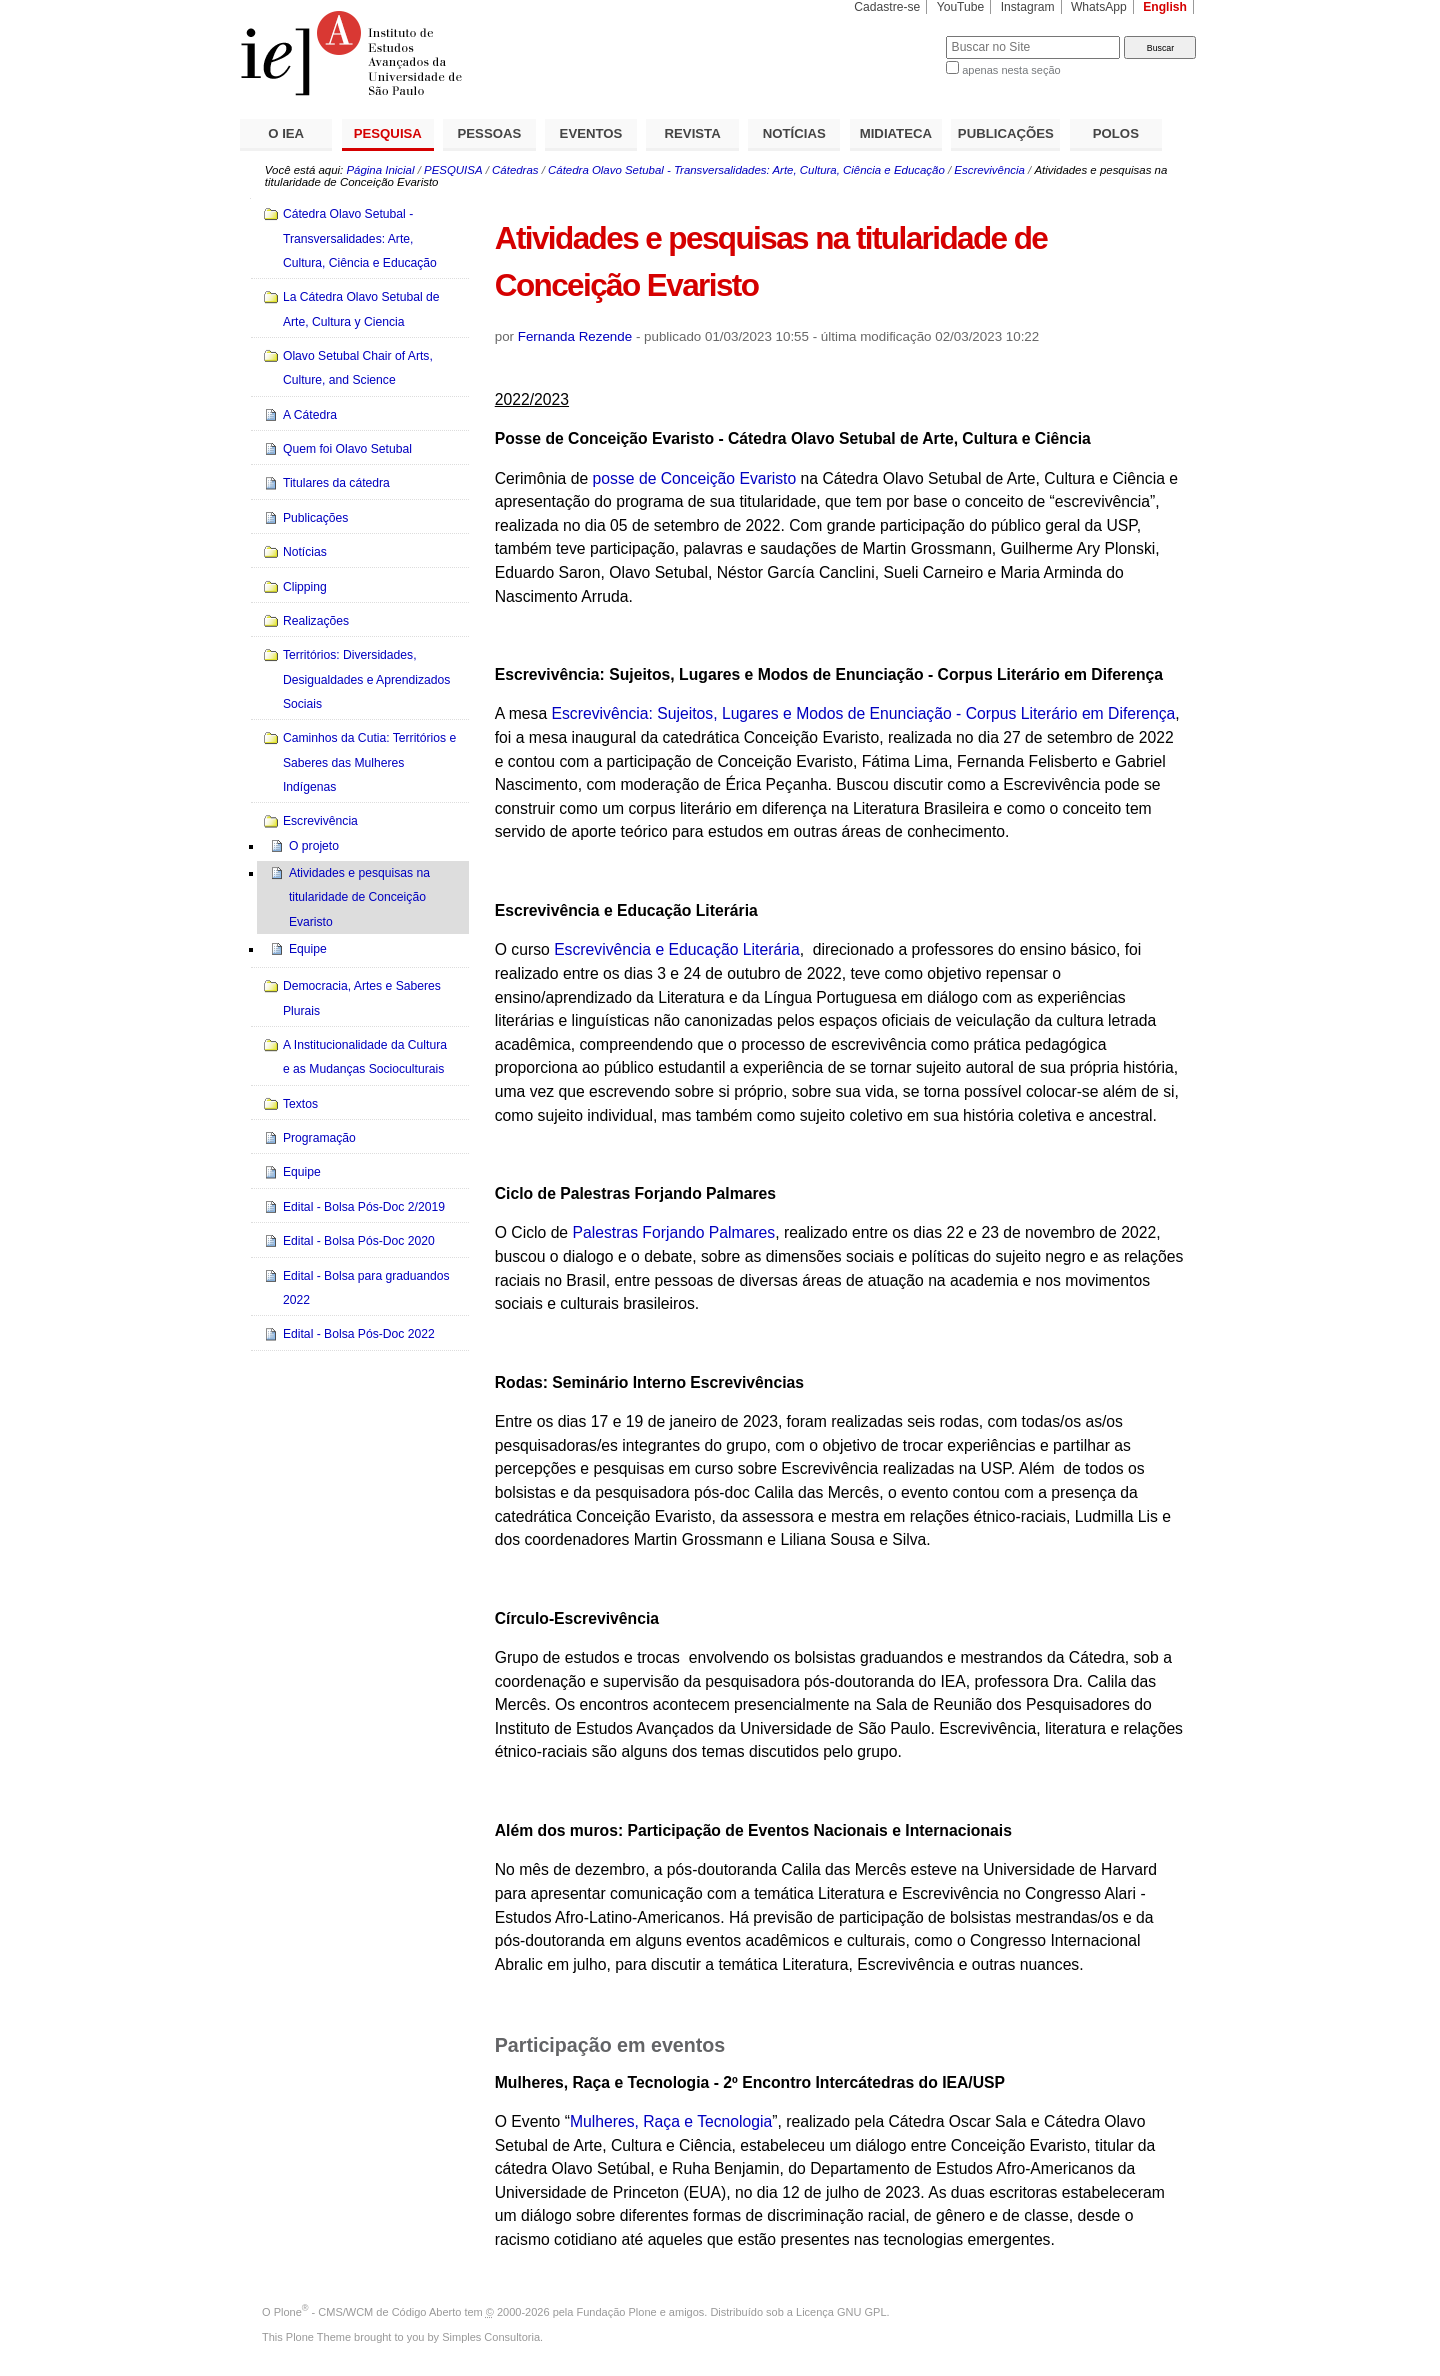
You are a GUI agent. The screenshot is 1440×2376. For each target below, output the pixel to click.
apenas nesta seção (1011, 70)
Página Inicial (380, 170)
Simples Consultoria (491, 2337)
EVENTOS (591, 133)
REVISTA (693, 133)
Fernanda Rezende (575, 336)
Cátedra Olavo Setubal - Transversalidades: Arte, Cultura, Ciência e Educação (746, 170)
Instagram (1028, 7)
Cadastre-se (887, 7)
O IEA (286, 133)
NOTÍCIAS (794, 133)
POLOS (1116, 133)
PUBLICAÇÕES (1006, 133)
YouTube (961, 7)
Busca (897, 35)
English (1165, 7)
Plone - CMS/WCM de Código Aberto (368, 2312)
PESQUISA (388, 133)
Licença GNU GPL (841, 2312)
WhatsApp (1099, 7)
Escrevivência (989, 170)
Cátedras (515, 170)
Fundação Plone (617, 2312)
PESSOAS (490, 133)
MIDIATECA (896, 133)
